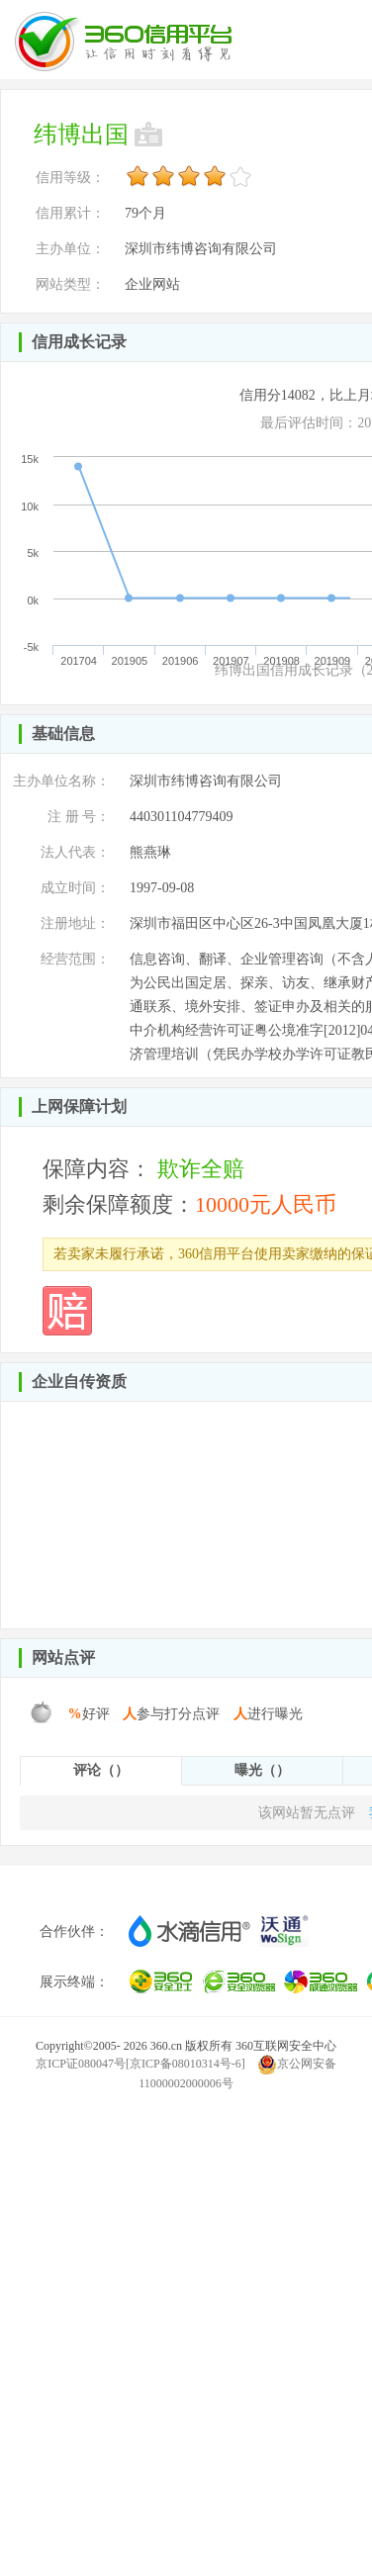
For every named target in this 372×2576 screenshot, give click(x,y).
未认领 (150, 134)
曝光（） (262, 1770)
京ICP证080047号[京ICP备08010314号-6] (140, 2063)
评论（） (101, 1770)
